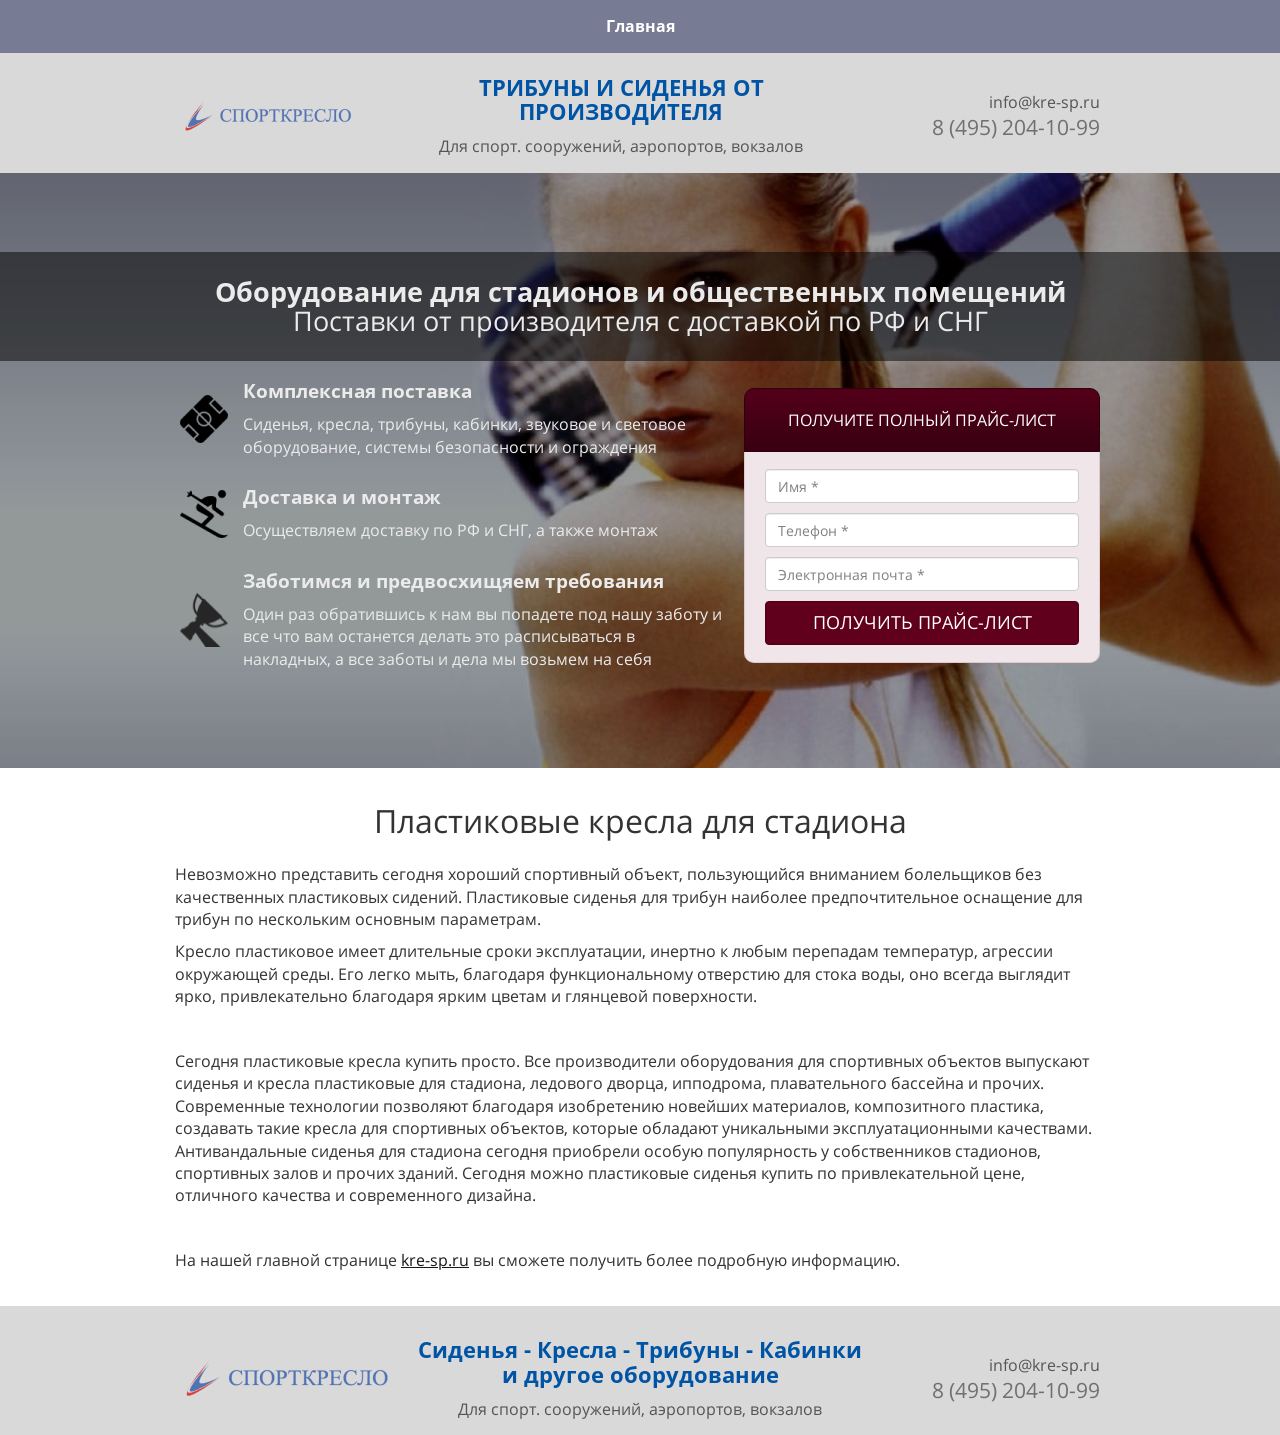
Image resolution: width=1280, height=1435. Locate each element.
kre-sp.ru (435, 1260)
